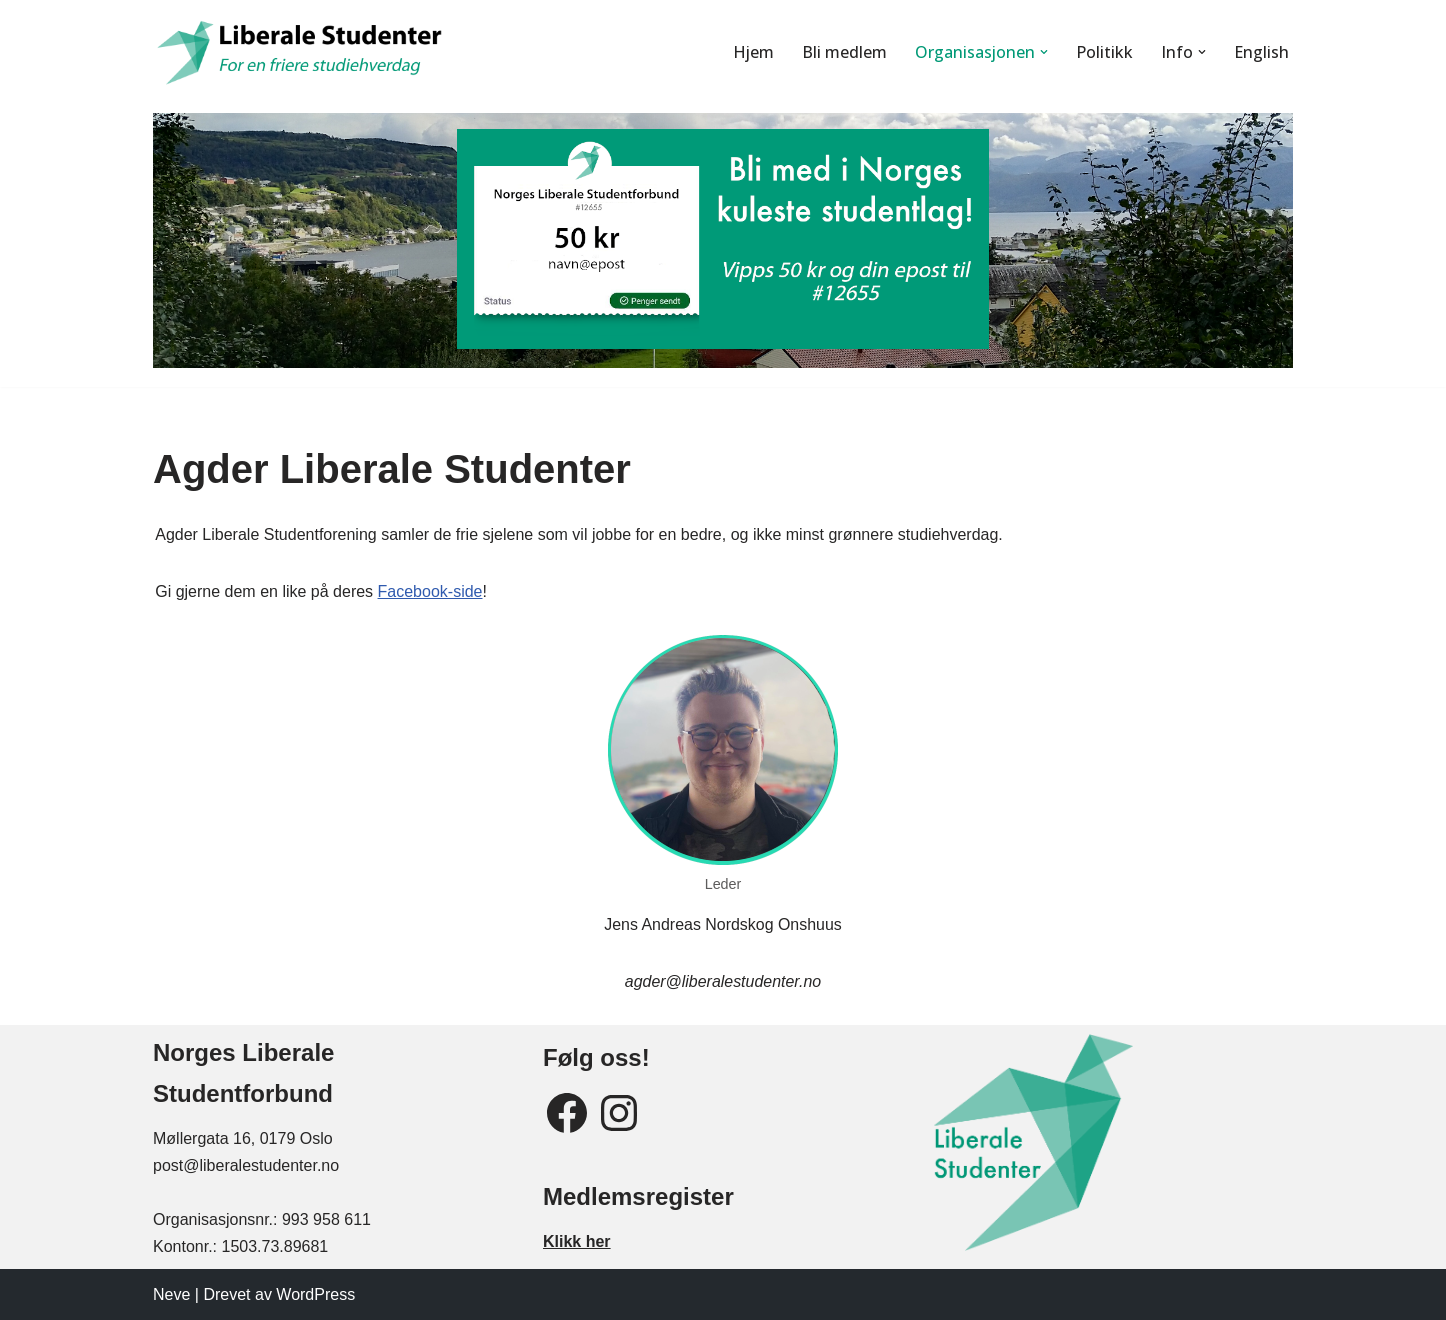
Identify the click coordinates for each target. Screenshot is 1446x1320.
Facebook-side (427, 591)
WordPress (315, 1294)
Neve (171, 1294)
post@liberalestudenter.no (246, 1165)
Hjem (752, 52)
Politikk (1104, 52)
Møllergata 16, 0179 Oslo (243, 1138)
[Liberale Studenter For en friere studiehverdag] (303, 52)
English (1261, 52)
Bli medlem (843, 52)
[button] (1044, 52)
